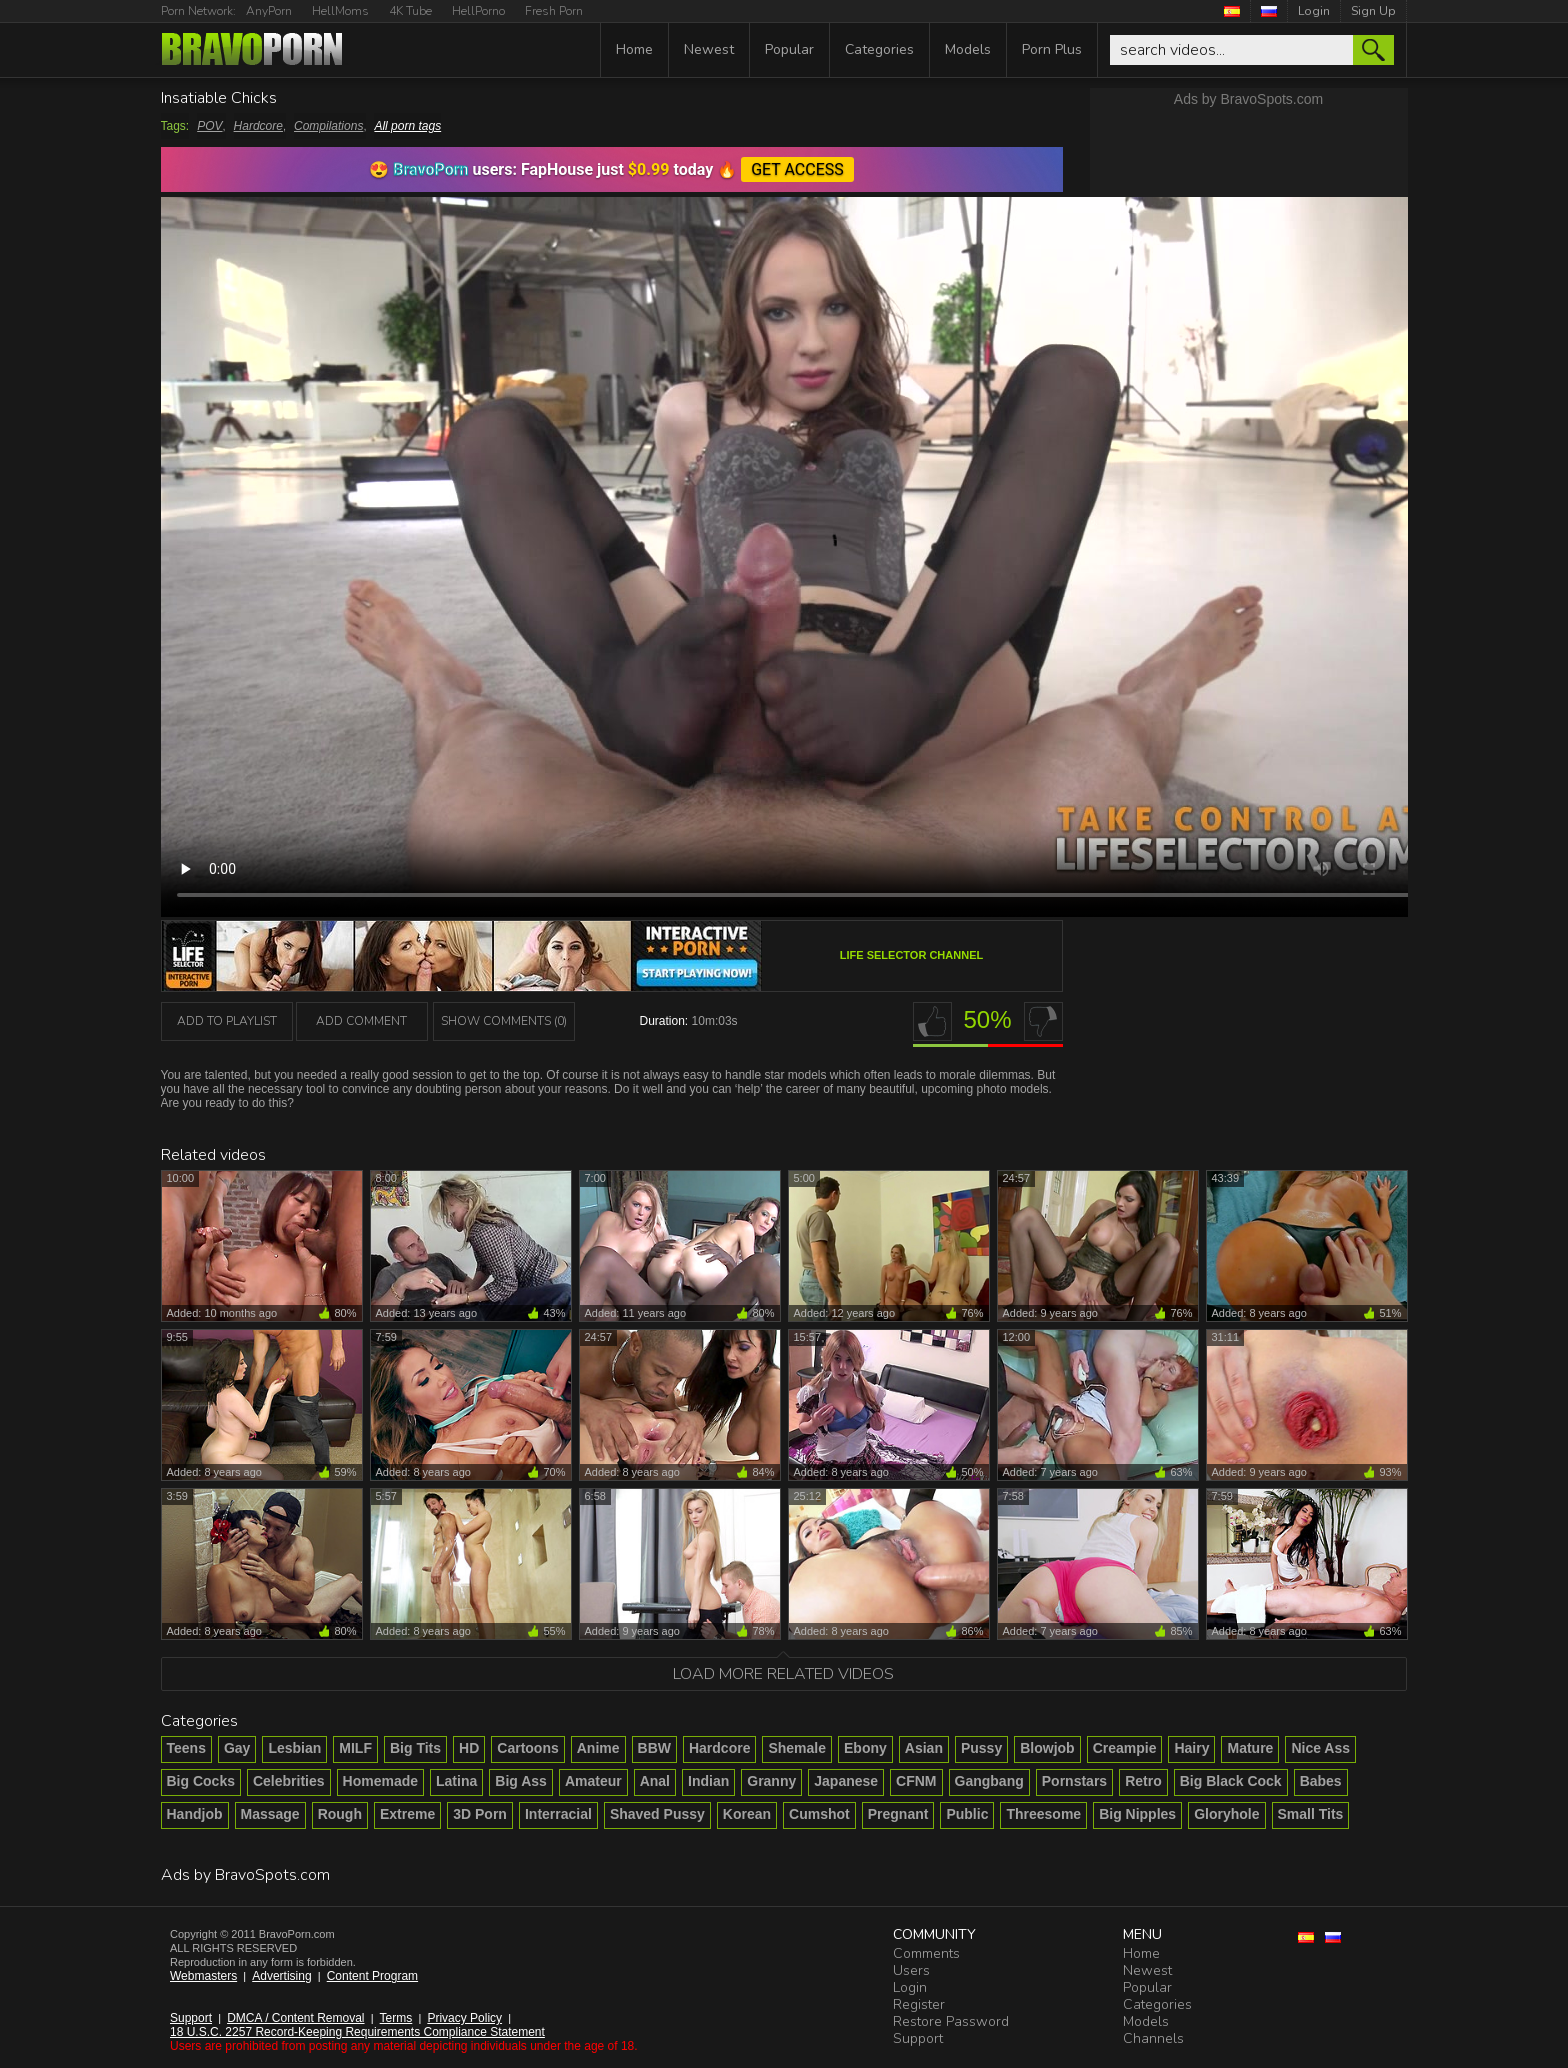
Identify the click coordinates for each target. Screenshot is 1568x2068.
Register (919, 2004)
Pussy (981, 1748)
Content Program (372, 1976)
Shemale (797, 1748)
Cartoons (527, 1748)
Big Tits (415, 1748)
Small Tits (1311, 1814)
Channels (1153, 2038)
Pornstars (1074, 1781)
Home (634, 49)
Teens (186, 1748)
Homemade (380, 1781)
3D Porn (480, 1814)
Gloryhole (1226, 1814)
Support (191, 2018)
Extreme (407, 1814)
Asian (924, 1748)
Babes (1321, 1781)
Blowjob (1047, 1748)
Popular (789, 49)
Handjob (195, 1814)
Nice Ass (1320, 1748)
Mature (1250, 1748)
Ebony (865, 1748)
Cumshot (819, 1814)
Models (968, 49)
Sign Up (1373, 11)
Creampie (1125, 1748)
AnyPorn (269, 11)
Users (911, 1970)
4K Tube (410, 11)
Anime (598, 1748)
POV (209, 126)
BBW (654, 1748)
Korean (747, 1814)
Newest (709, 49)
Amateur (593, 1781)
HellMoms (340, 11)
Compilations (328, 126)
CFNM (916, 1781)
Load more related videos (783, 1674)
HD (469, 1748)
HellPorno (478, 11)
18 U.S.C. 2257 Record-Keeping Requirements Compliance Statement (357, 2032)
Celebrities (289, 1781)
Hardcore (258, 126)
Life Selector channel (911, 955)
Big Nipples (1137, 1814)
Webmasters (203, 1976)
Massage (270, 1814)
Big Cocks (201, 1781)
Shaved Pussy (657, 1814)
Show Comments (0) (504, 1021)
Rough (340, 1814)
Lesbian (294, 1748)
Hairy (1191, 1748)
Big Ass (521, 1781)
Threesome (1043, 1814)
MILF (355, 1748)
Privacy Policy (464, 2018)
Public (967, 1814)
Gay (237, 1748)
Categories (879, 49)
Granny (771, 1781)
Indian (708, 1781)
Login (1314, 11)
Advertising (281, 1976)
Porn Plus (1052, 49)
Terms (396, 2018)
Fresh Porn (554, 11)
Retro (1143, 1781)
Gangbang (989, 1781)
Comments (926, 1953)
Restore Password (951, 2021)
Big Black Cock (1231, 1781)
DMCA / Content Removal (295, 2018)
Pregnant (898, 1814)
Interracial (558, 1814)
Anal (655, 1781)
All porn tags (407, 126)
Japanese (846, 1781)
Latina (456, 1781)
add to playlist (227, 1021)
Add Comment (361, 1021)
